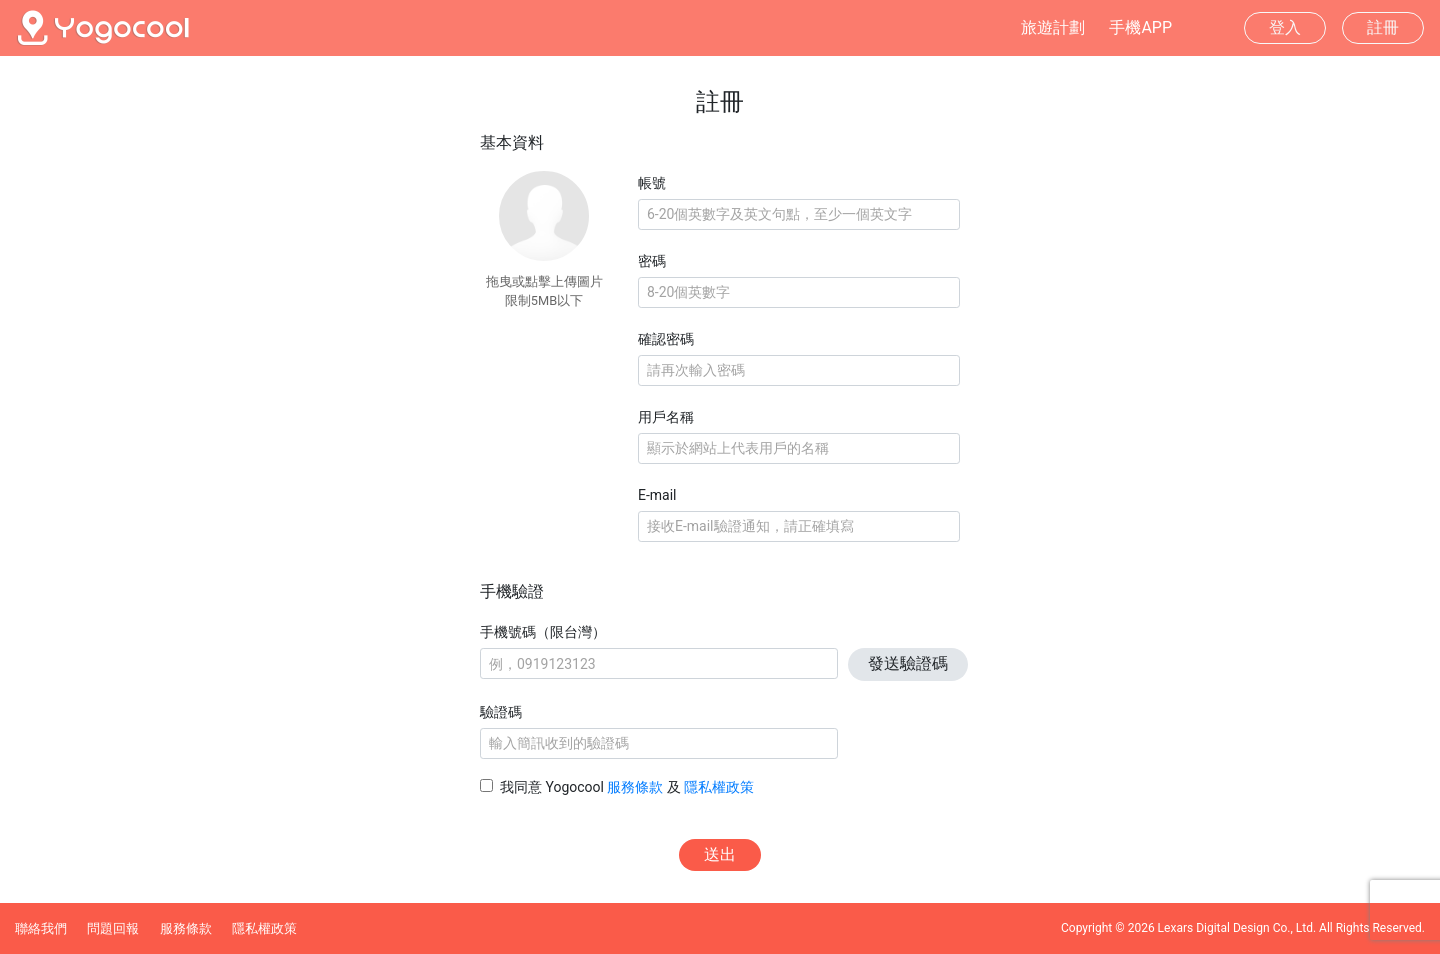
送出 (720, 854)
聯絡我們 (41, 928)
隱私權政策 (719, 787)
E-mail (657, 495)
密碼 (652, 261)
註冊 (1383, 27)
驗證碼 (501, 712)
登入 (1285, 27)
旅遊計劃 (1053, 27)
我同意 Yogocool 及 (627, 787)
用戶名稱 (666, 417)
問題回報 (113, 928)
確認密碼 (666, 339)
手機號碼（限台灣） (543, 632)
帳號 (652, 183)
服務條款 (635, 787)
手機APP (1140, 27)
